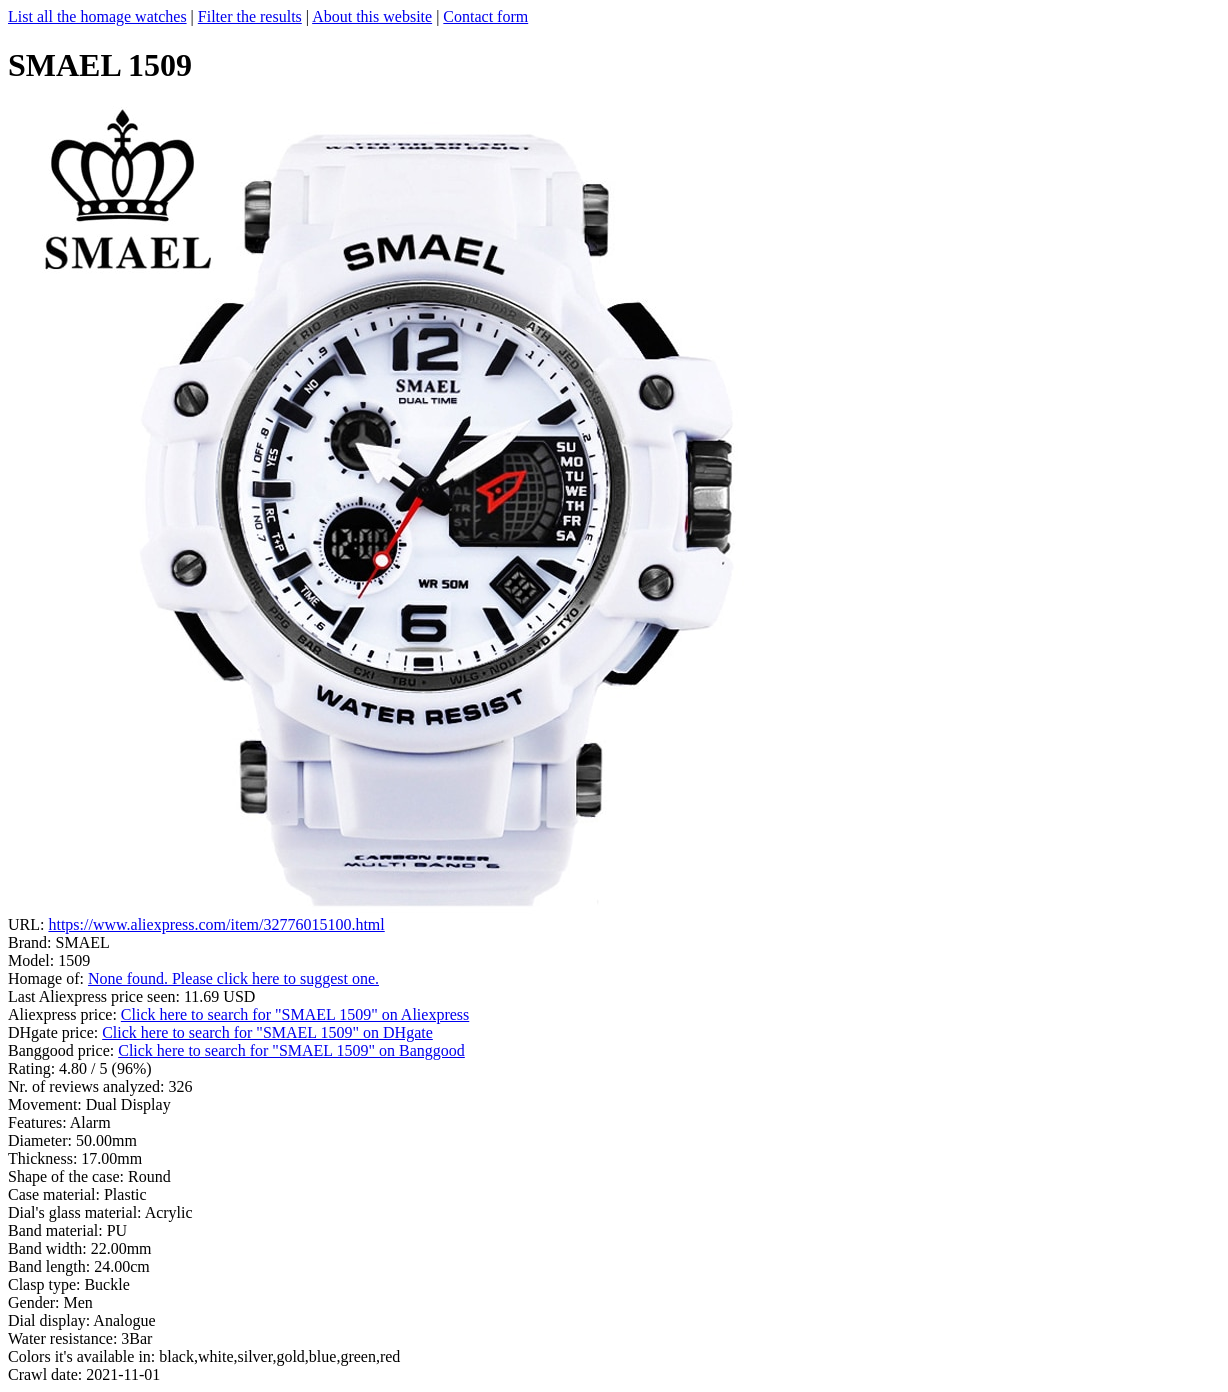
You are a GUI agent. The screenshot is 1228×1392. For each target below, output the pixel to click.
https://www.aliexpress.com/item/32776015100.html (216, 924)
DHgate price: (55, 1032)
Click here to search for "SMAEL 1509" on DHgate (267, 1032)
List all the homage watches (97, 16)
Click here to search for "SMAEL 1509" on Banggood (291, 1050)
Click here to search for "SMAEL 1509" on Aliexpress (295, 1014)
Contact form (485, 16)
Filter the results (250, 16)
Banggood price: (63, 1050)
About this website (372, 16)
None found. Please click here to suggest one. (233, 978)
